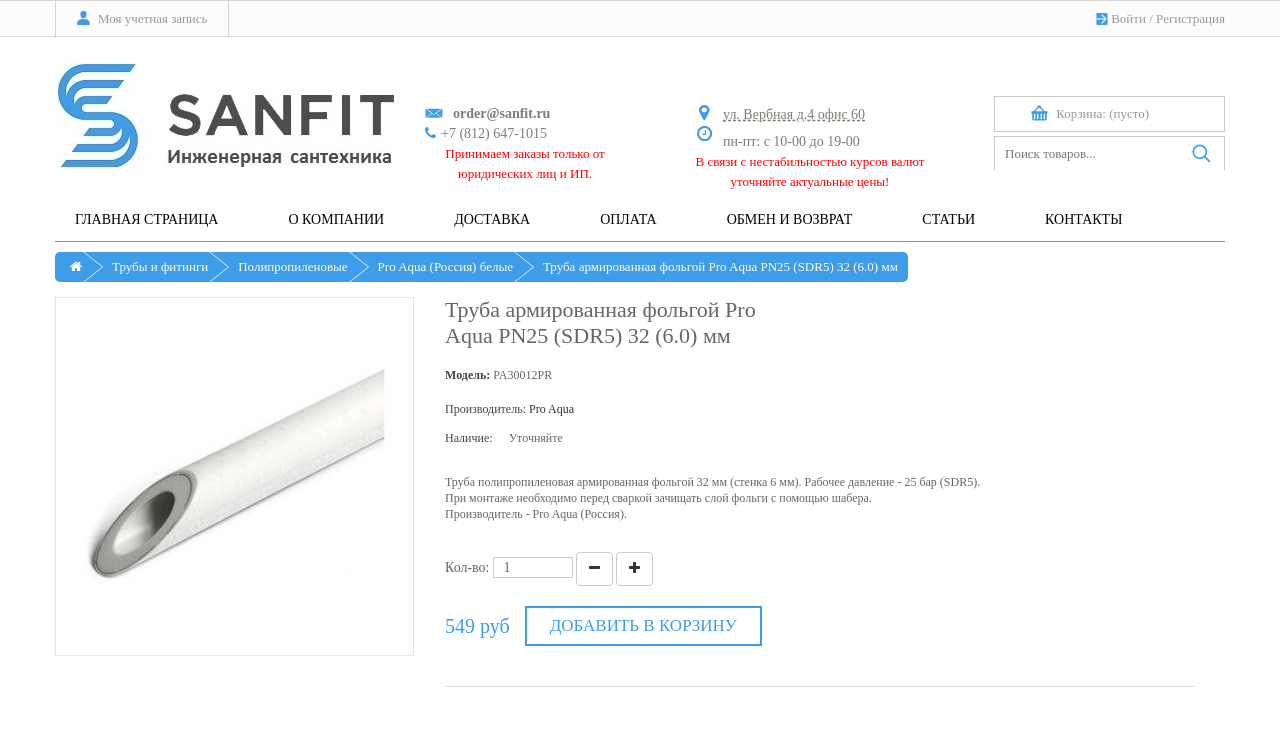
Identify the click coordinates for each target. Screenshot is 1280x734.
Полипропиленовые (292, 266)
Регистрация (1190, 18)
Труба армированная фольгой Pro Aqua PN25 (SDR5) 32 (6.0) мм (720, 266)
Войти (1128, 18)
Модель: (467, 375)
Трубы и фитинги (160, 266)
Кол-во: (467, 567)
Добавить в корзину (643, 625)
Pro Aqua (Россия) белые (445, 266)
